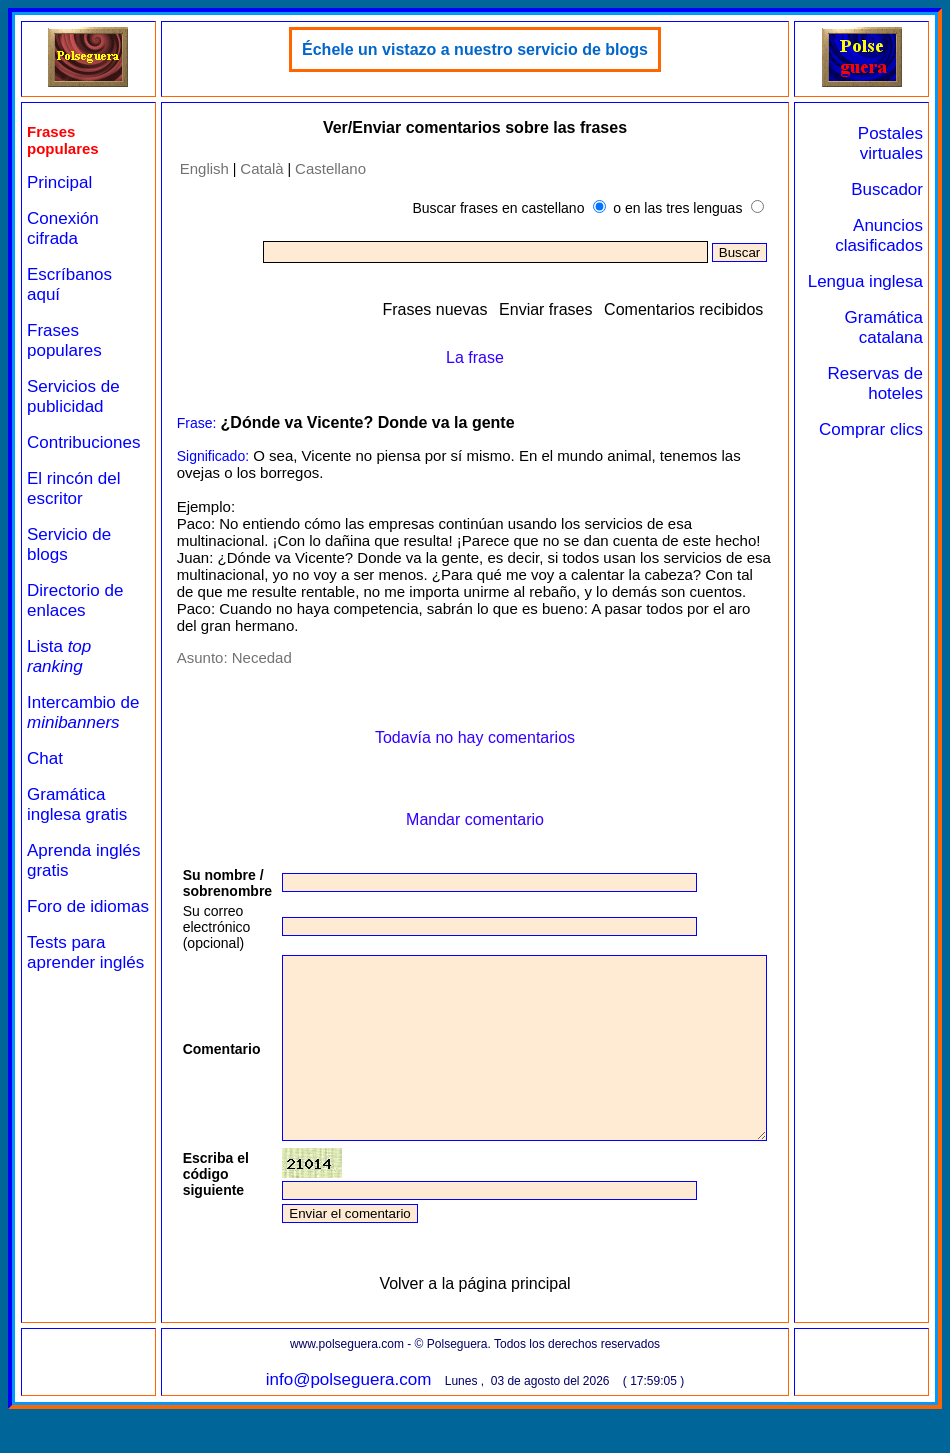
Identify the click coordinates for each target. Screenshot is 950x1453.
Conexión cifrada (63, 228)
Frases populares (64, 340)
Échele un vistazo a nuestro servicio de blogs (492, 49)
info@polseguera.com (365, 1415)
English (194, 168)
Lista (59, 656)
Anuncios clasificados (887, 235)
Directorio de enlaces (75, 600)
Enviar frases (588, 309)
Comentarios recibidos (726, 309)
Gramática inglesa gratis (77, 804)
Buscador (895, 189)
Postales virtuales (898, 143)
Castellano (321, 168)
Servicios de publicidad (73, 396)
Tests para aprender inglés (66, 982)
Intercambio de (83, 712)
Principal (59, 182)
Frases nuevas (477, 309)
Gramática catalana (891, 347)
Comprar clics (898, 459)
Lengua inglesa (902, 291)
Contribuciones (83, 442)
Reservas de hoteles (891, 403)
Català (252, 168)
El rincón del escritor (74, 488)
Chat (45, 758)
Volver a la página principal (491, 1319)
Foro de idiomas (56, 916)
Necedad (252, 657)
